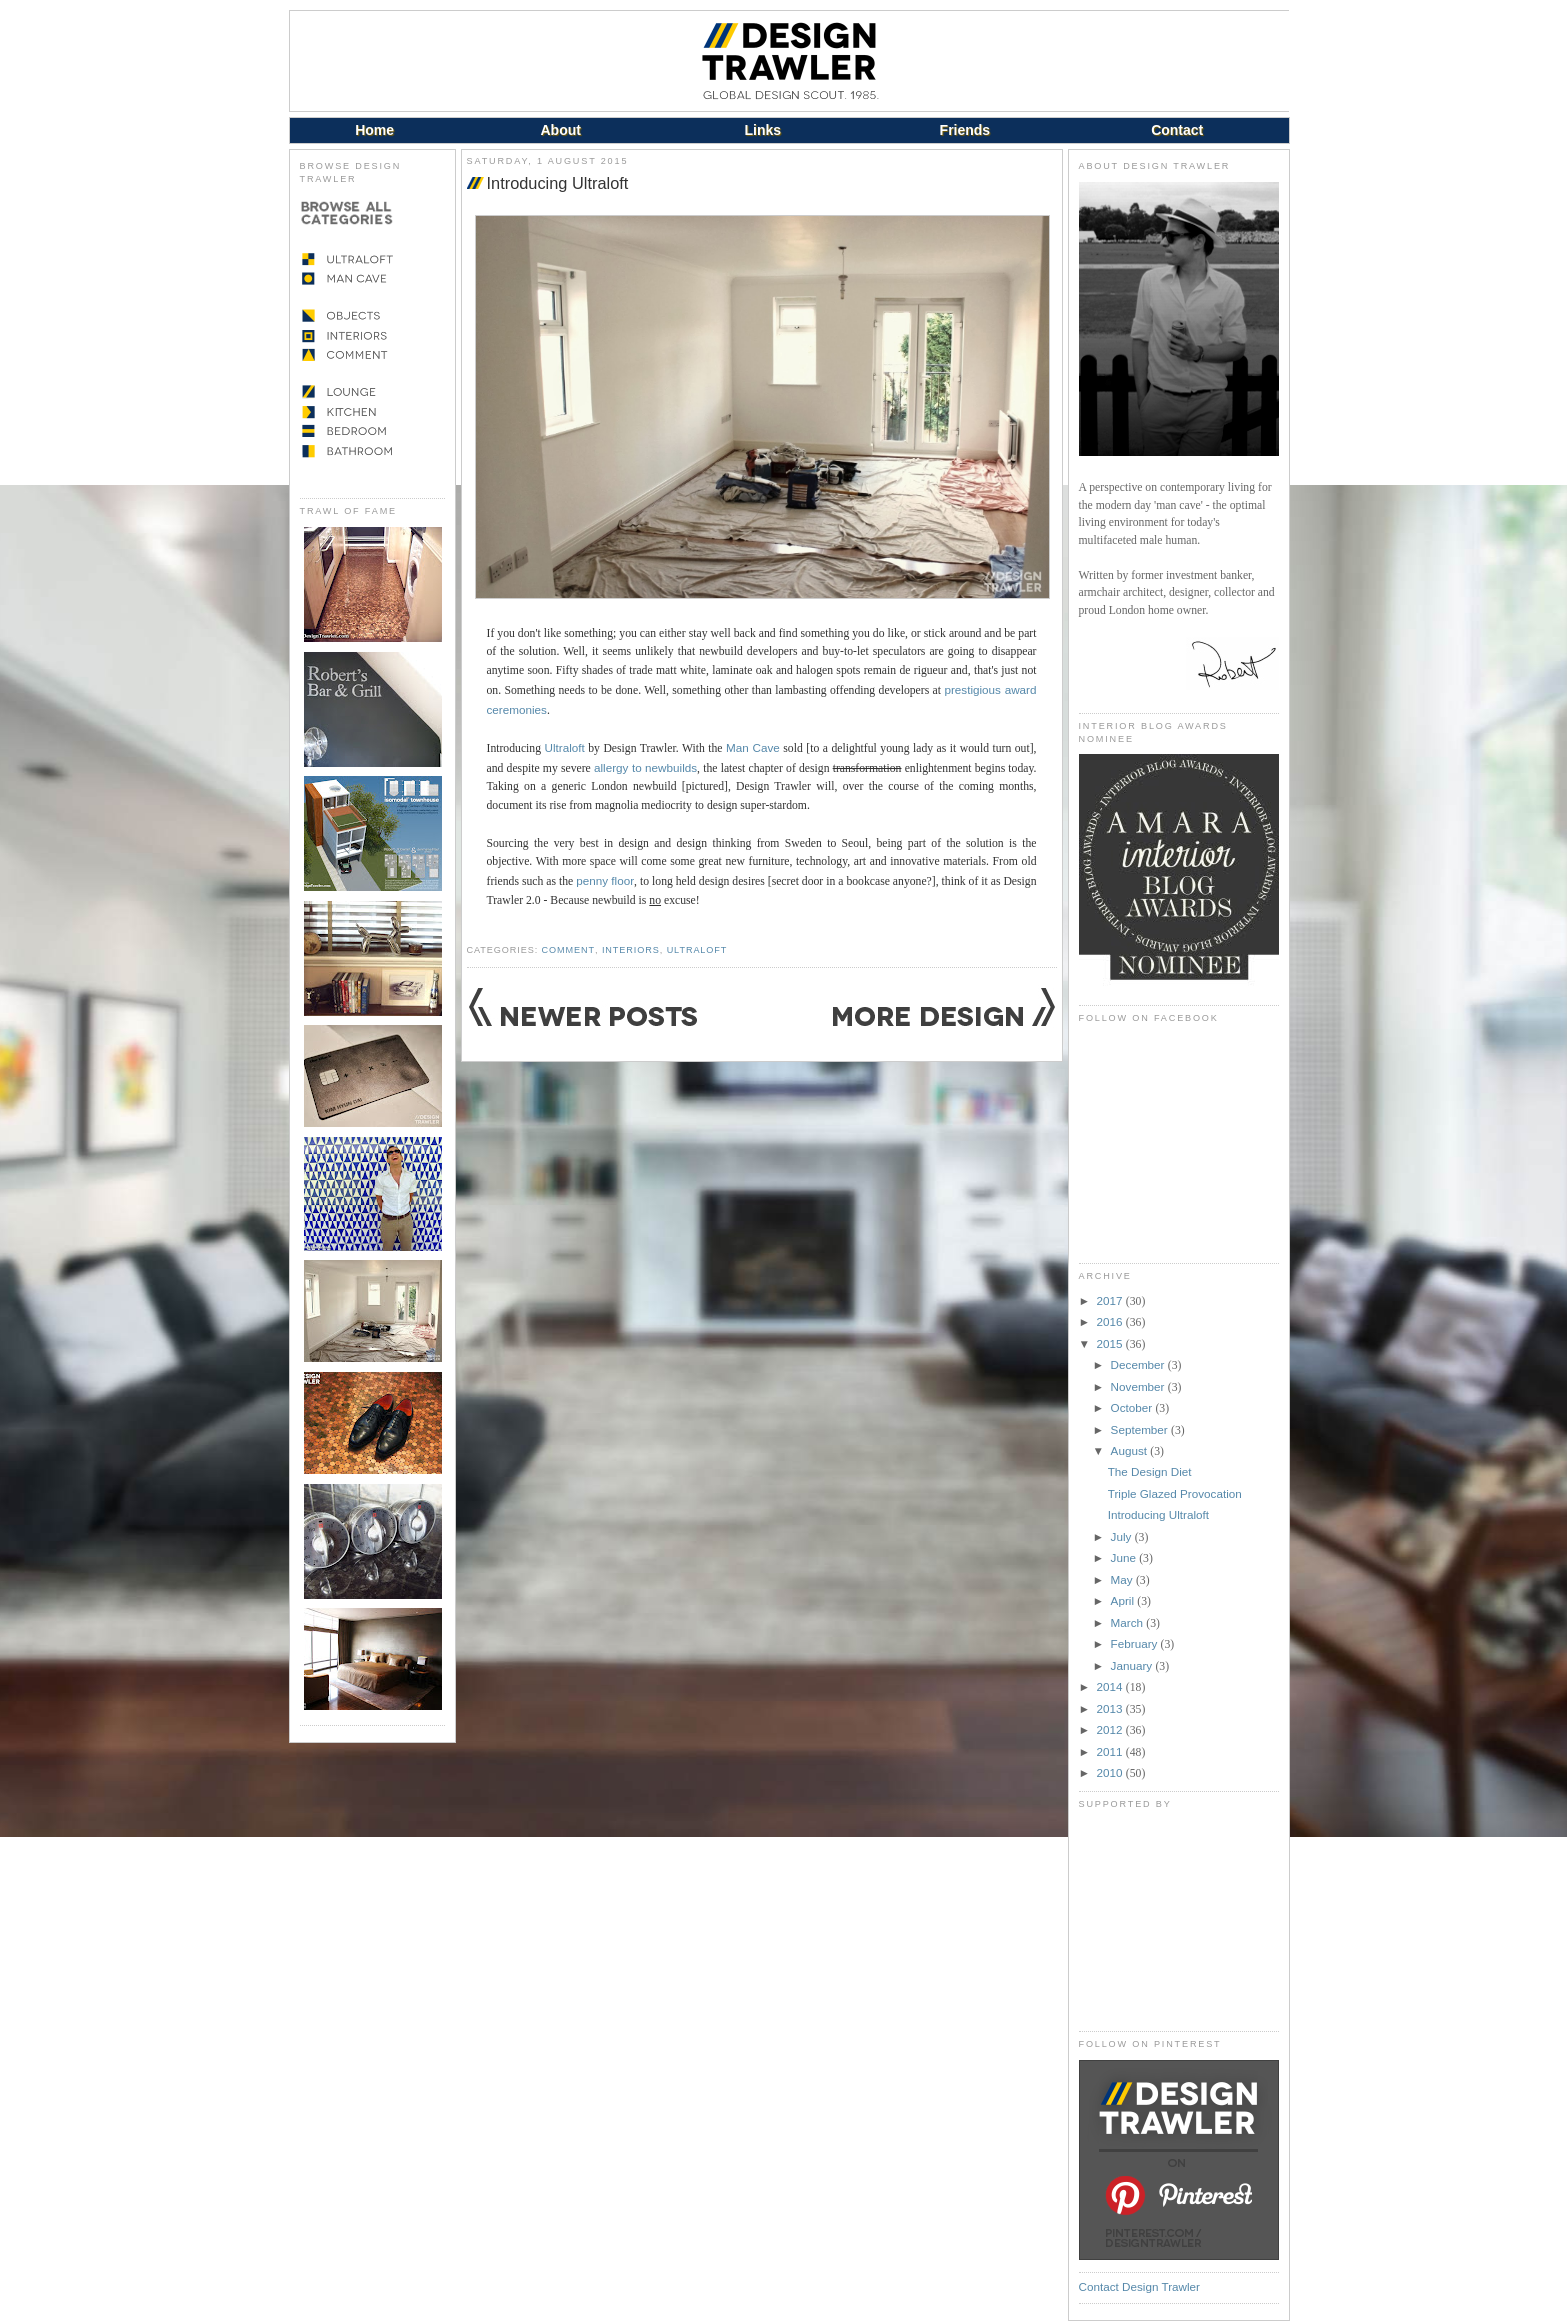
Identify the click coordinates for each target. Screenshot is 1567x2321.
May (1123, 1579)
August (1131, 1450)
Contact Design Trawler (1139, 2286)
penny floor (605, 880)
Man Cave (753, 747)
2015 (1111, 1343)
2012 (1111, 1729)
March (1129, 1622)
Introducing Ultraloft (558, 183)
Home (374, 130)
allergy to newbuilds (645, 767)
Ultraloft (565, 747)
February (1136, 1643)
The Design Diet (1150, 1471)
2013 (1111, 1708)
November (1139, 1386)
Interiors (631, 950)
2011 (1111, 1751)
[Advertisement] (1179, 1920)
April (1124, 1600)
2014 (1111, 1686)
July (1123, 1536)
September (1141, 1429)
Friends (965, 130)
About (560, 130)
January (1133, 1665)
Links (763, 130)
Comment (568, 950)
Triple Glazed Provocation (1175, 1493)
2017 (1111, 1300)
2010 (1111, 1772)
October (1133, 1407)
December (1139, 1364)
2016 (1111, 1321)
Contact (1177, 130)
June (1125, 1557)
